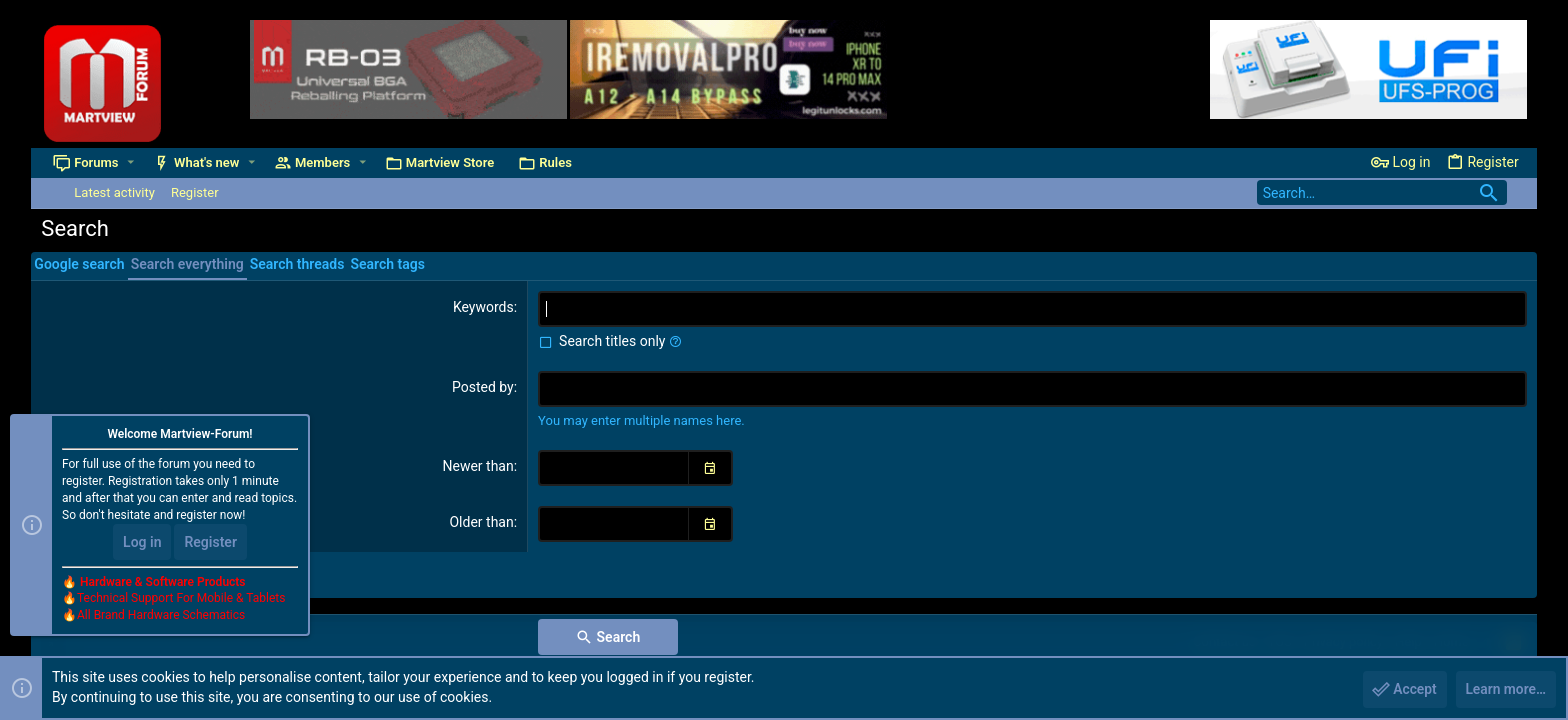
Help (1408, 641)
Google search (79, 264)
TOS (1280, 641)
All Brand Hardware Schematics (161, 616)
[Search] (1382, 192)
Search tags (387, 264)
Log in (142, 542)
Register (210, 542)
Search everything (187, 264)
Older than (481, 522)
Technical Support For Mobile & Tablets (181, 599)
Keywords (483, 307)
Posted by (483, 387)
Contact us (1224, 641)
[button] (130, 162)
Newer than (477, 466)
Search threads (297, 264)
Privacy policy (1343, 641)
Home (1451, 641)
